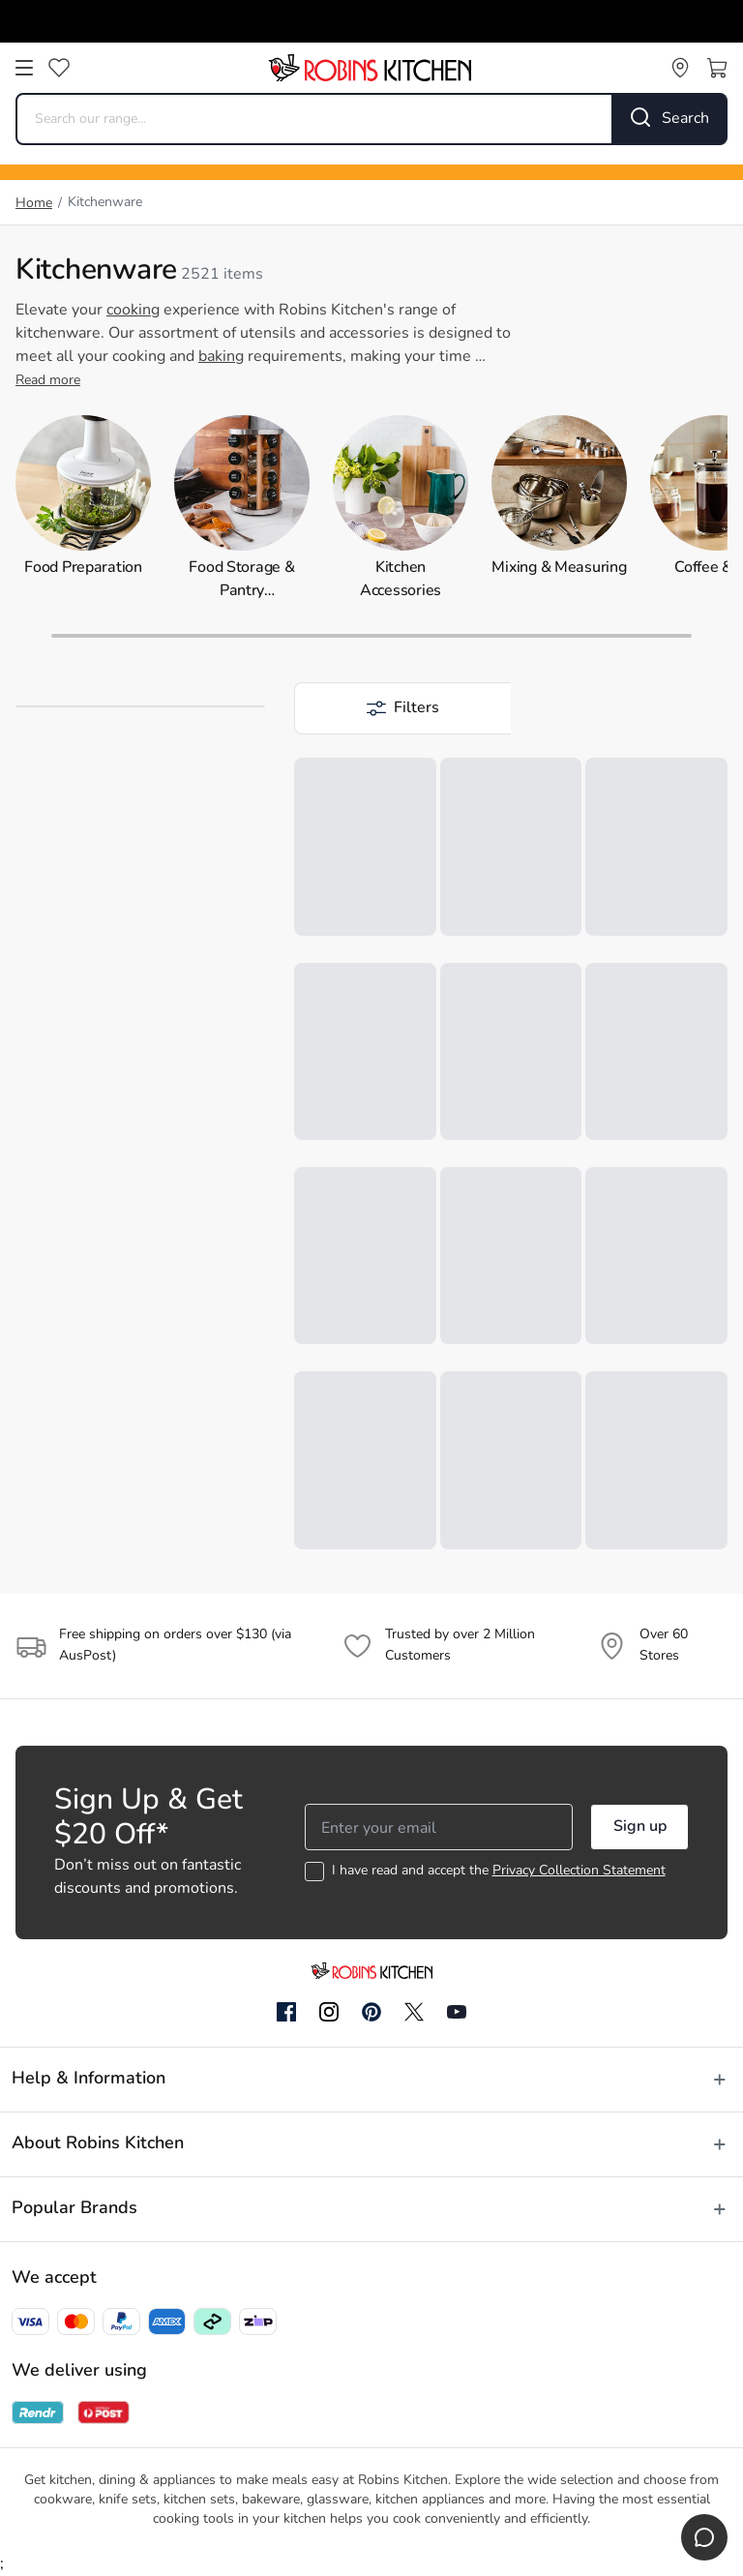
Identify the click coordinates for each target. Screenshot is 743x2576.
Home (33, 203)
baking (221, 357)
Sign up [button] (640, 1827)
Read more (47, 381)
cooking (133, 310)
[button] (402, 708)
